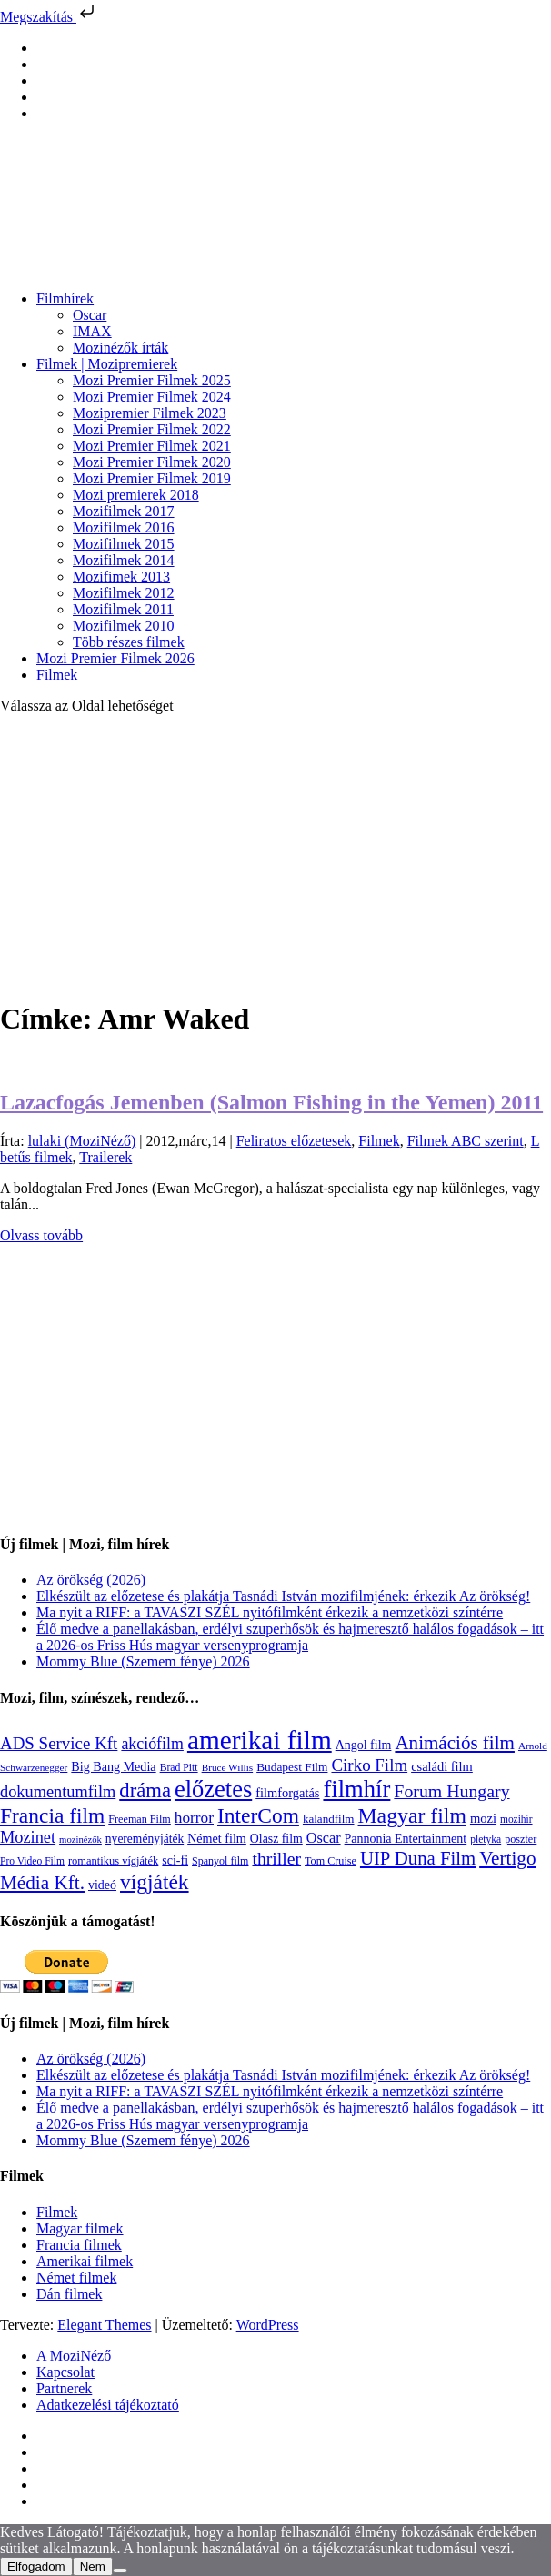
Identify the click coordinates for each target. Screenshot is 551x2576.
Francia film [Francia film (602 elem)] (52, 1815)
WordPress (267, 2324)
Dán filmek (69, 2294)
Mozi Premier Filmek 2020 (152, 462)
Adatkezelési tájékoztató (107, 2404)
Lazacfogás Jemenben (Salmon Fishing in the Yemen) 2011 (271, 1102)
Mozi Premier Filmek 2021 (152, 445)
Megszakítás (49, 17)
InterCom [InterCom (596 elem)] (258, 1815)
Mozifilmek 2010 (124, 625)
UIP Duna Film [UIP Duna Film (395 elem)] (418, 1858)
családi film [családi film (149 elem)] (442, 1766)
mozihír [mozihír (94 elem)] (516, 1819)
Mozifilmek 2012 (124, 593)
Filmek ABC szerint (465, 1141)
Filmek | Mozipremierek (106, 364)
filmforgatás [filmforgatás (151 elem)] (287, 1792)
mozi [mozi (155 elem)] (483, 1818)
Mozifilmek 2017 (124, 511)
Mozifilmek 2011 (123, 609)
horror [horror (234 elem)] (194, 1817)
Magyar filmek (80, 2228)
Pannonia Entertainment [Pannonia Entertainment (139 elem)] (406, 1838)
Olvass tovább (41, 1235)
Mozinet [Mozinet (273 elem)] (27, 1837)
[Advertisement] (275, 856)
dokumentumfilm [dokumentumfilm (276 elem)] (57, 1792)
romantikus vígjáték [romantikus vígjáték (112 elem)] (113, 1861)
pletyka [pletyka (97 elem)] (485, 1839)
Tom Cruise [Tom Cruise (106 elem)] (330, 1861)
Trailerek (105, 1157)
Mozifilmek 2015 (124, 544)
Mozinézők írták (120, 347)
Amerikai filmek (84, 2261)
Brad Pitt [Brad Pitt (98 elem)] (179, 1768)
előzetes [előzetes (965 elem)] (213, 1789)
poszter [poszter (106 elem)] (520, 1839)
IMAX (92, 331)
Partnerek (64, 2388)
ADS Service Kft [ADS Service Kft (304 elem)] (58, 1743)
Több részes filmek (129, 642)
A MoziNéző (73, 2355)
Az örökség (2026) (90, 1579)
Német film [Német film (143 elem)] (216, 1838)
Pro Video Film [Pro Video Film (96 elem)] (32, 1861)
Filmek (56, 674)
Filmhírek (65, 298)
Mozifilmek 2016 (124, 527)
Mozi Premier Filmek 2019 (152, 478)
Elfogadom (36, 2566)
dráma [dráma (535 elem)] (145, 1790)
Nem (92, 2566)
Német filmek (76, 2277)
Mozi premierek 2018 (136, 494)
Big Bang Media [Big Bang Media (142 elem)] (113, 1766)
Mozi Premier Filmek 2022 (152, 429)
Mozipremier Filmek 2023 (149, 413)
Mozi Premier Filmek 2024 (152, 396)
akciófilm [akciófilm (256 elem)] (152, 1744)
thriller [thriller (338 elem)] (276, 1858)
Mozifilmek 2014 (124, 560)
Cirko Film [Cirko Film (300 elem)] (369, 1765)
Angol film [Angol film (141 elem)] (364, 1745)
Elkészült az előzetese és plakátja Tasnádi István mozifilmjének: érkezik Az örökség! (283, 1596)
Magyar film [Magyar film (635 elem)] (412, 1815)
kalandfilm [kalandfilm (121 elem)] (329, 1818)
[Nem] (120, 2570)
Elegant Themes (104, 2324)
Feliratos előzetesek (294, 1141)
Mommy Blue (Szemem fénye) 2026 (143, 1661)
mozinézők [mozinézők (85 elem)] (80, 1840)
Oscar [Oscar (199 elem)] (323, 1838)
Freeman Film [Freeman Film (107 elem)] (139, 1819)
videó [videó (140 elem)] (102, 1885)
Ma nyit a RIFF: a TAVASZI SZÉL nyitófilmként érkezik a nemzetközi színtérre (269, 1612)
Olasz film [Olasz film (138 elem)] (276, 1838)
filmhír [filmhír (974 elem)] (356, 1789)
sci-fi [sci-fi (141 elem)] (175, 1860)
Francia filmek (79, 2245)
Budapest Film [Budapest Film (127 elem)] (291, 1767)
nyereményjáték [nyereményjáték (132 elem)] (144, 1838)
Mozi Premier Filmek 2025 (152, 380)
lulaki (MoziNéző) (82, 1141)
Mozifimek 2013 (121, 576)
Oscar (89, 315)
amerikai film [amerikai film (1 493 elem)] (259, 1740)
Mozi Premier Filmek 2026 (115, 658)
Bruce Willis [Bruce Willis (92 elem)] (228, 1767)
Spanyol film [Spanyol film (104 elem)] (220, 1861)
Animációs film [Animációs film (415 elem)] (455, 1743)
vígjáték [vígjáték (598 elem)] (154, 1882)
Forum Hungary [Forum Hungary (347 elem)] (451, 1791)
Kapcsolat (65, 2372)
